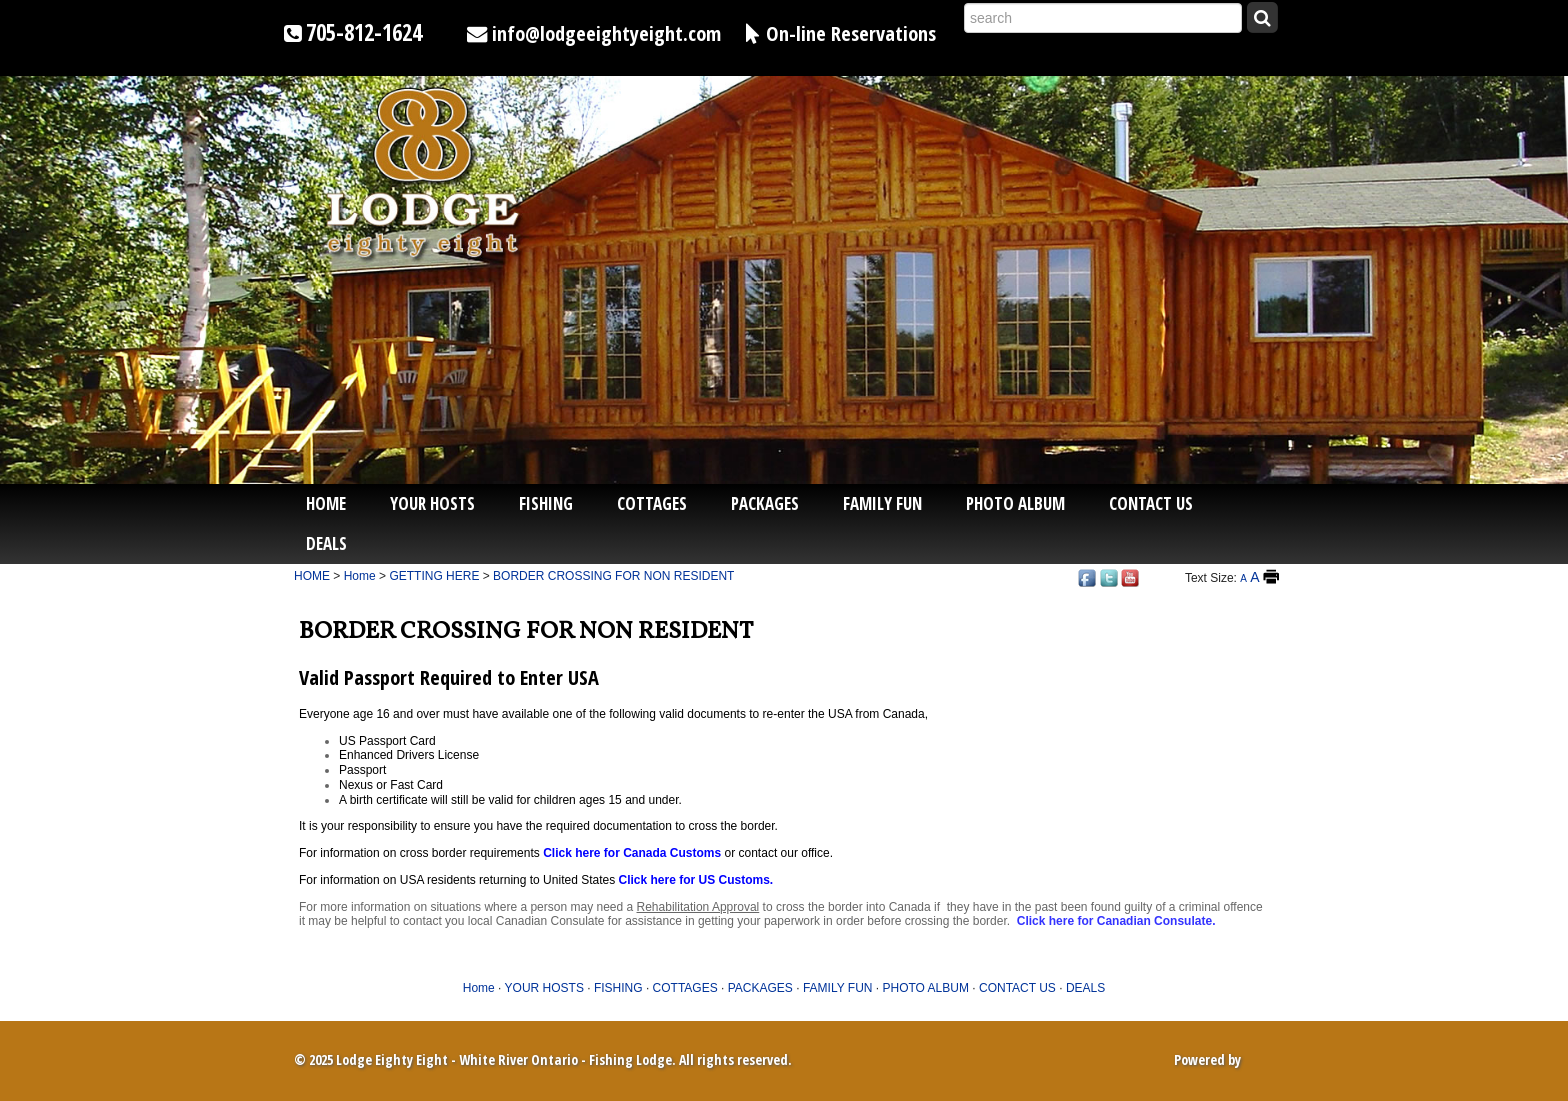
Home (326, 503)
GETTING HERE (434, 576)
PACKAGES (765, 503)
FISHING (546, 503)
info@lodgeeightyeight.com (606, 33)
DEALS (326, 543)
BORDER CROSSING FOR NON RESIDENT (613, 576)
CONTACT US (1151, 503)
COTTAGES (652, 503)
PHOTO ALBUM (1015, 503)
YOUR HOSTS (432, 503)
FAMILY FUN (882, 503)
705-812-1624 (364, 32)
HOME (312, 576)
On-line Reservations (851, 33)
